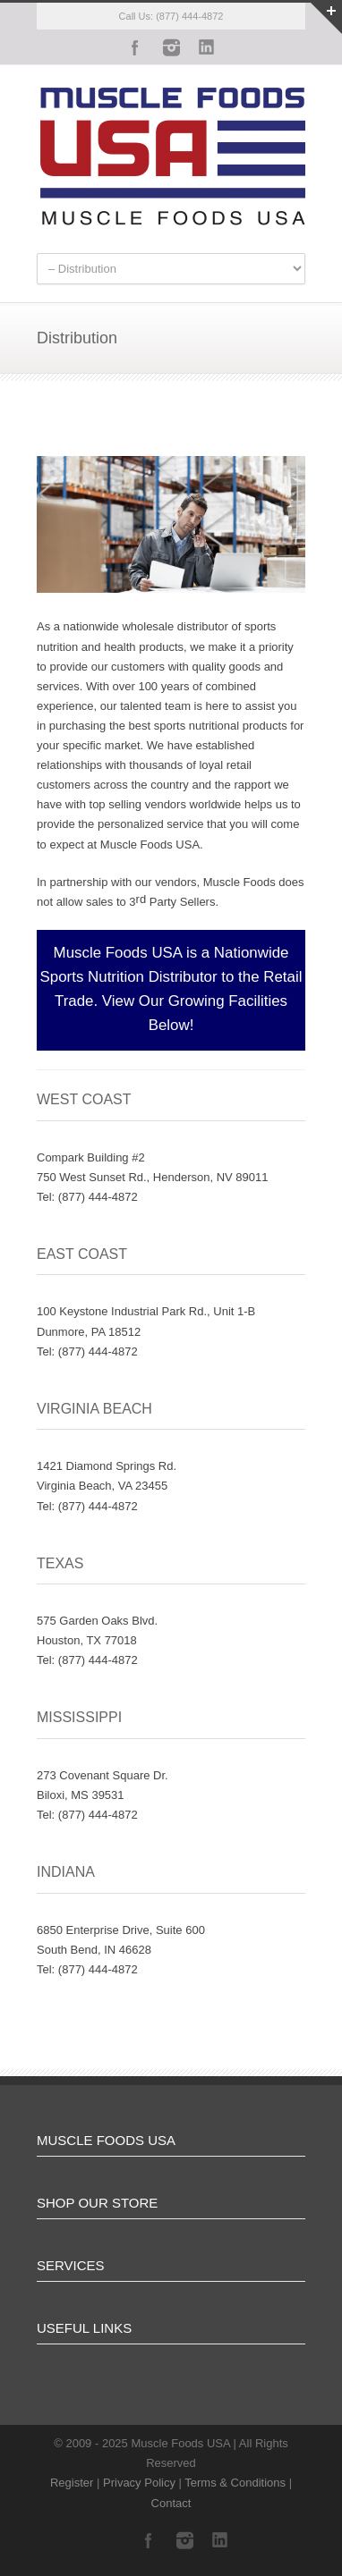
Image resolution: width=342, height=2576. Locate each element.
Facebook (135, 47)
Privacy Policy (139, 2482)
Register (71, 2482)
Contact (171, 2503)
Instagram (171, 47)
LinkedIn (207, 47)
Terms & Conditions (235, 2482)
